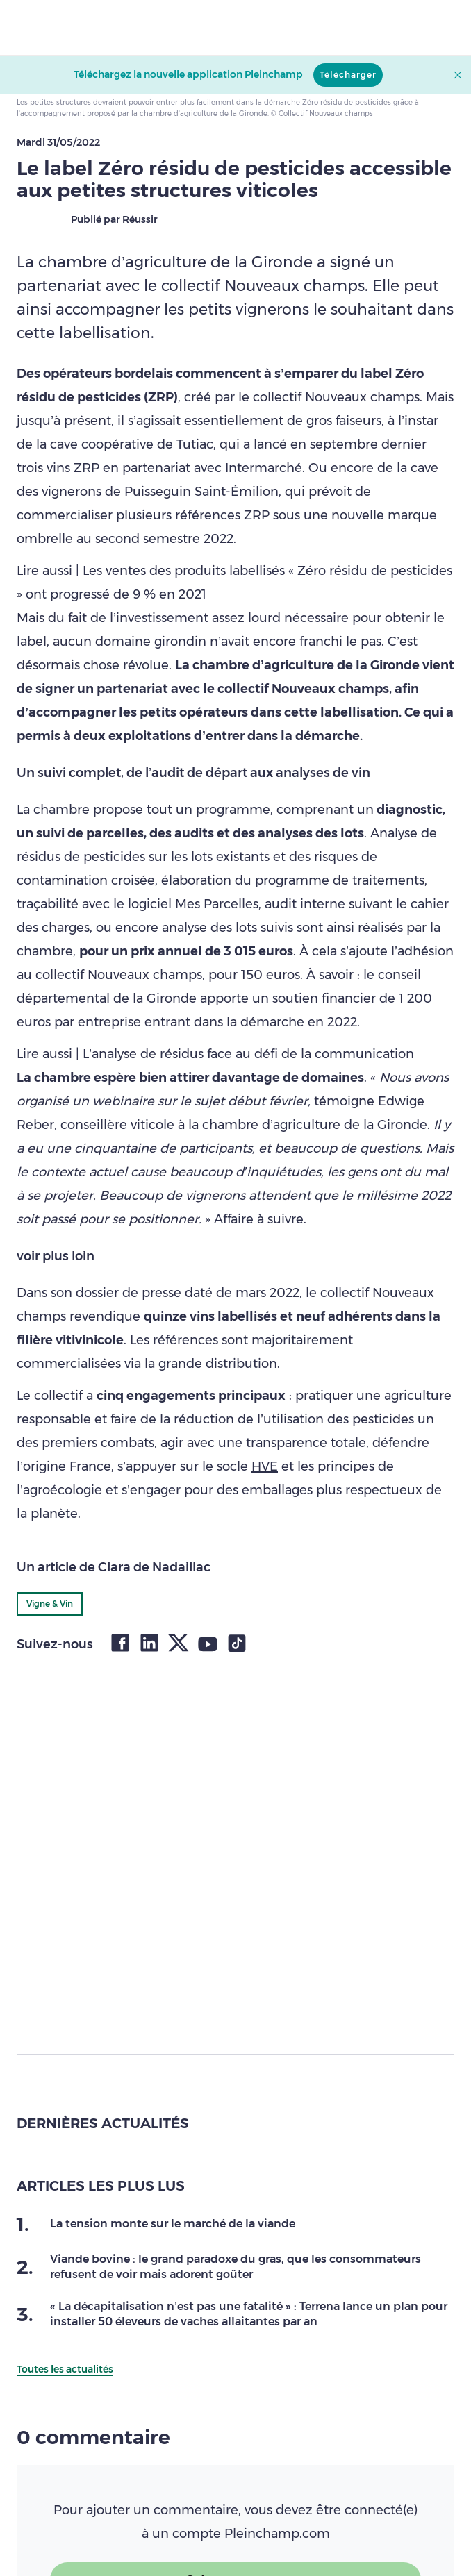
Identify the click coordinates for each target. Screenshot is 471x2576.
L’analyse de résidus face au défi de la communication (248, 1054)
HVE (264, 1466)
